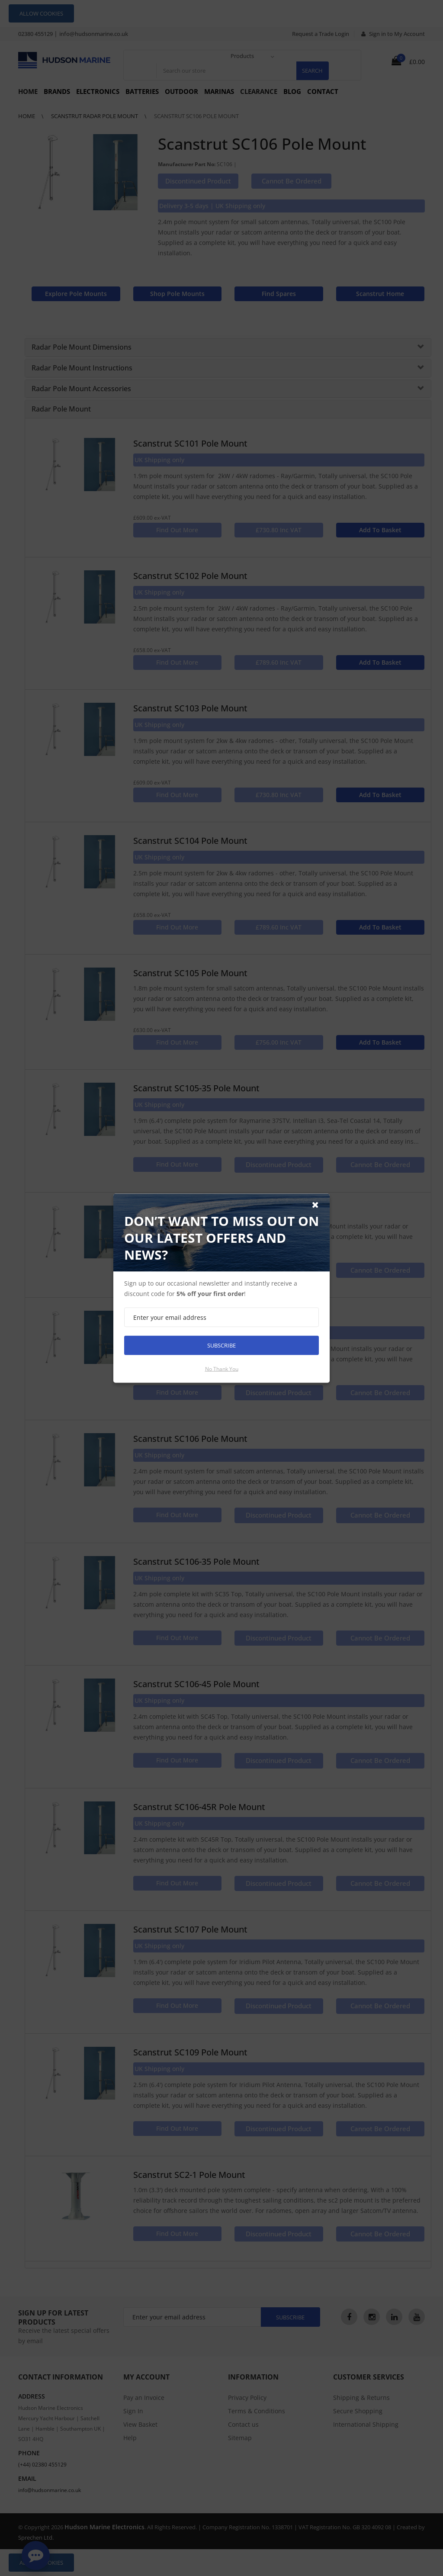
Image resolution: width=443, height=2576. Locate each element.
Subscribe (221, 1345)
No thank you (221, 1368)
